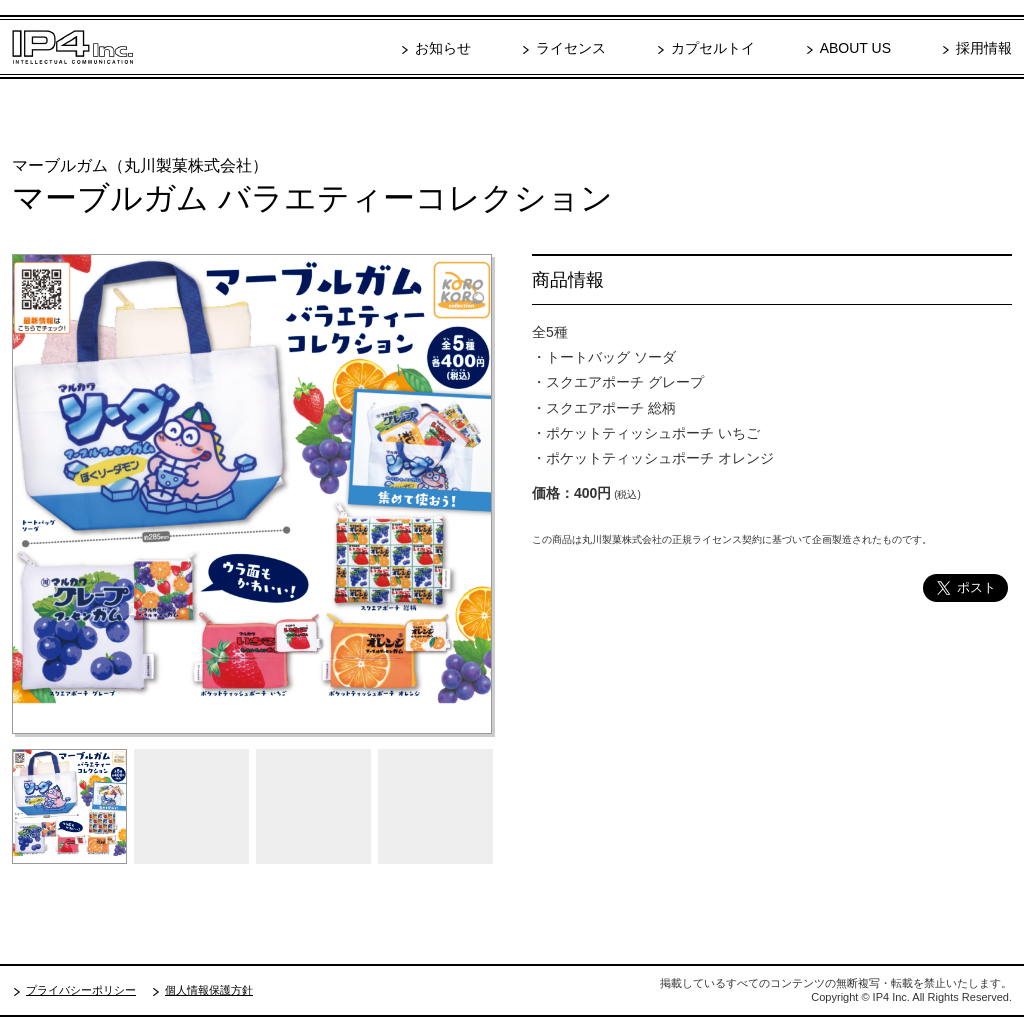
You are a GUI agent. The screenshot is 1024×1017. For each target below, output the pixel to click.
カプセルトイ (713, 48)
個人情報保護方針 (209, 990)
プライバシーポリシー (81, 990)
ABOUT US (855, 48)
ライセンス (571, 48)
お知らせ (443, 48)
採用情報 (984, 48)
